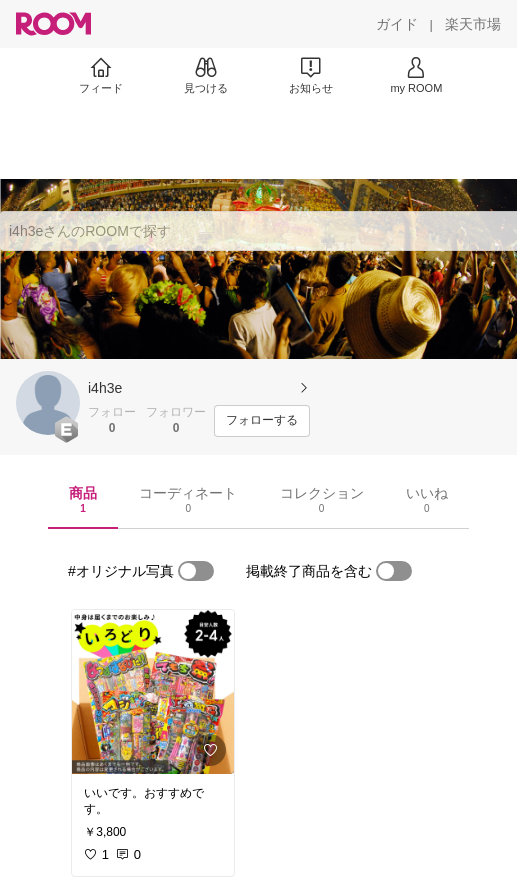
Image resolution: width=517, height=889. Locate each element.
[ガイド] (397, 24)
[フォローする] (262, 421)
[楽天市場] (473, 24)
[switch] (196, 571)
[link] (153, 692)
